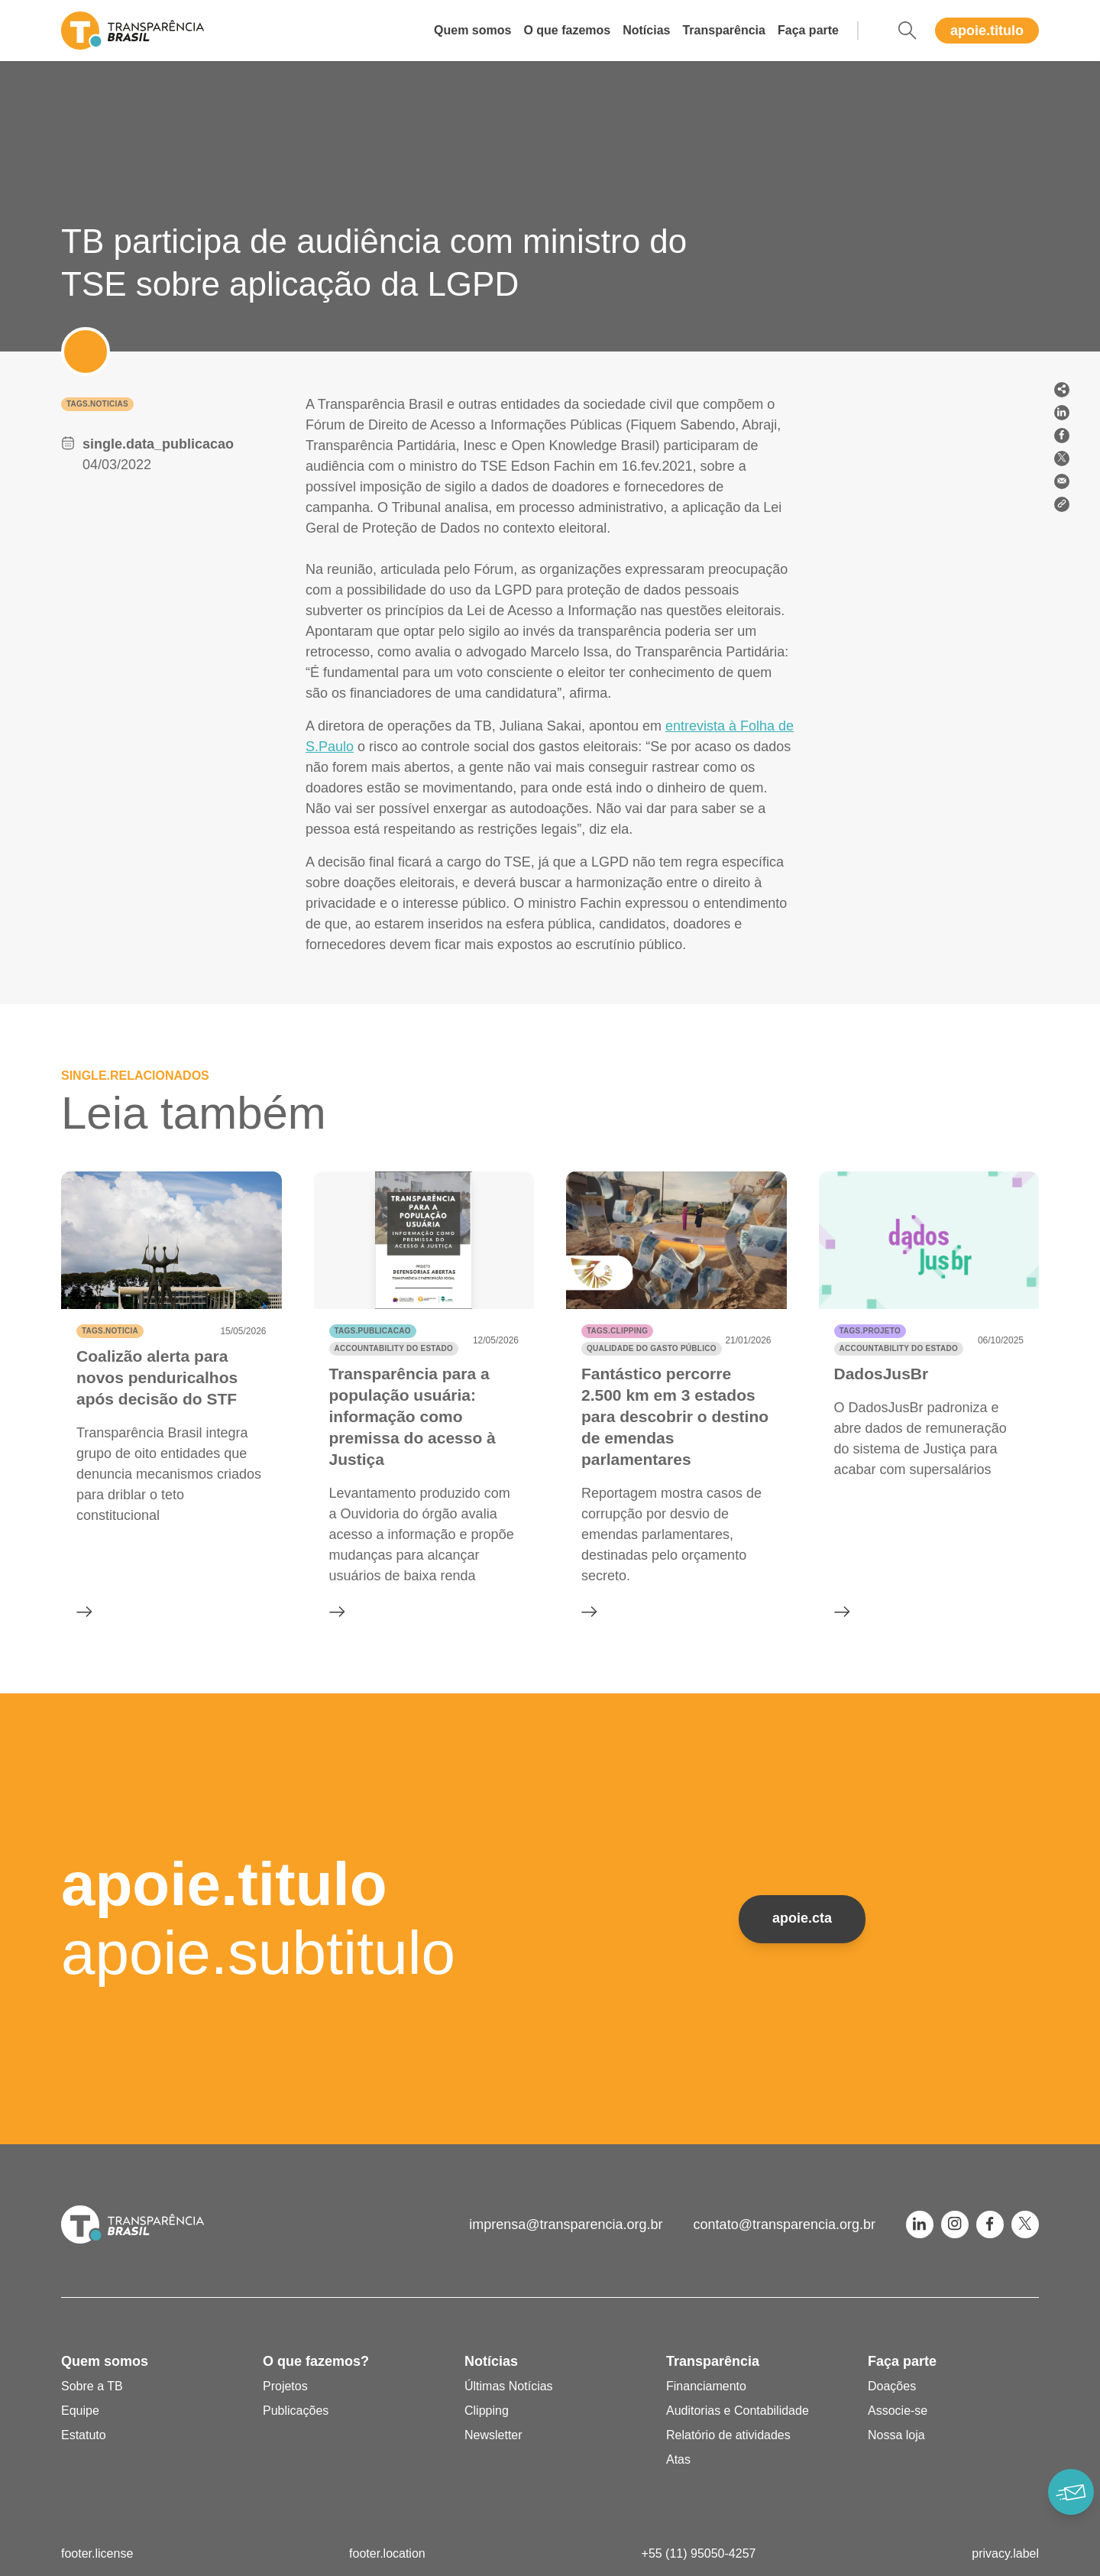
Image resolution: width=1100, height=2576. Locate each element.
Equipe (80, 2410)
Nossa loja (896, 2435)
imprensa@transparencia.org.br (565, 2224)
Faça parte (808, 30)
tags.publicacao (373, 1331)
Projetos (285, 2386)
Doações (892, 2386)
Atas (678, 2459)
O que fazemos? (316, 2361)
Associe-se (897, 2410)
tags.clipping (617, 1331)
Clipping (486, 2410)
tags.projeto (870, 1331)
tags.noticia (110, 1331)
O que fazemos (566, 30)
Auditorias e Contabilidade (737, 2410)
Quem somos (472, 30)
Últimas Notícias (508, 2386)
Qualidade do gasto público (652, 1348)
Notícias (646, 30)
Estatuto (83, 2435)
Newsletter (493, 2435)
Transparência (723, 30)
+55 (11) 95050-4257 (699, 2553)
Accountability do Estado (394, 1348)
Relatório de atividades (728, 2435)
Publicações (295, 2410)
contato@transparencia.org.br (784, 2224)
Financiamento (706, 2386)
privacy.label (1005, 2553)
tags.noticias (97, 404)
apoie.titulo (987, 30)
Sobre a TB (92, 2386)
